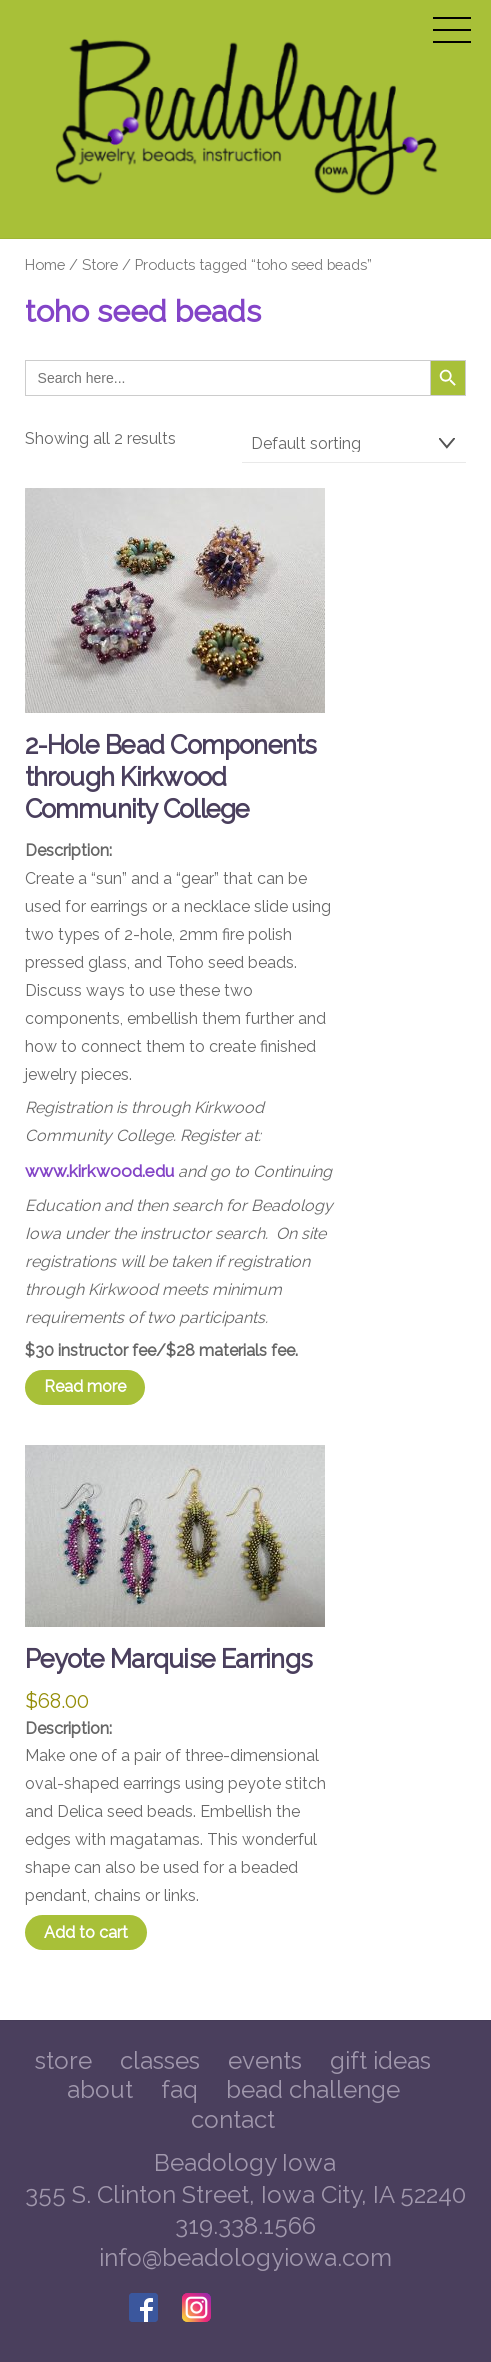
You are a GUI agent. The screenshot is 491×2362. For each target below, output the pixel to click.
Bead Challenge (313, 2089)
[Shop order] (354, 444)
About (100, 2089)
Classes (160, 2060)
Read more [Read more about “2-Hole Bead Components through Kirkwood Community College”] (85, 1386)
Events (265, 2060)
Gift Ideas (380, 2060)
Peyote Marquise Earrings (169, 1659)
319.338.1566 (245, 2225)
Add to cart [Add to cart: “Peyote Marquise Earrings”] (86, 1932)
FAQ (179, 2089)
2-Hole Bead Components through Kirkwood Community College (171, 777)
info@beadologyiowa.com (245, 2257)
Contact (233, 2119)
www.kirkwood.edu (99, 1171)
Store (100, 264)
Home (45, 264)
